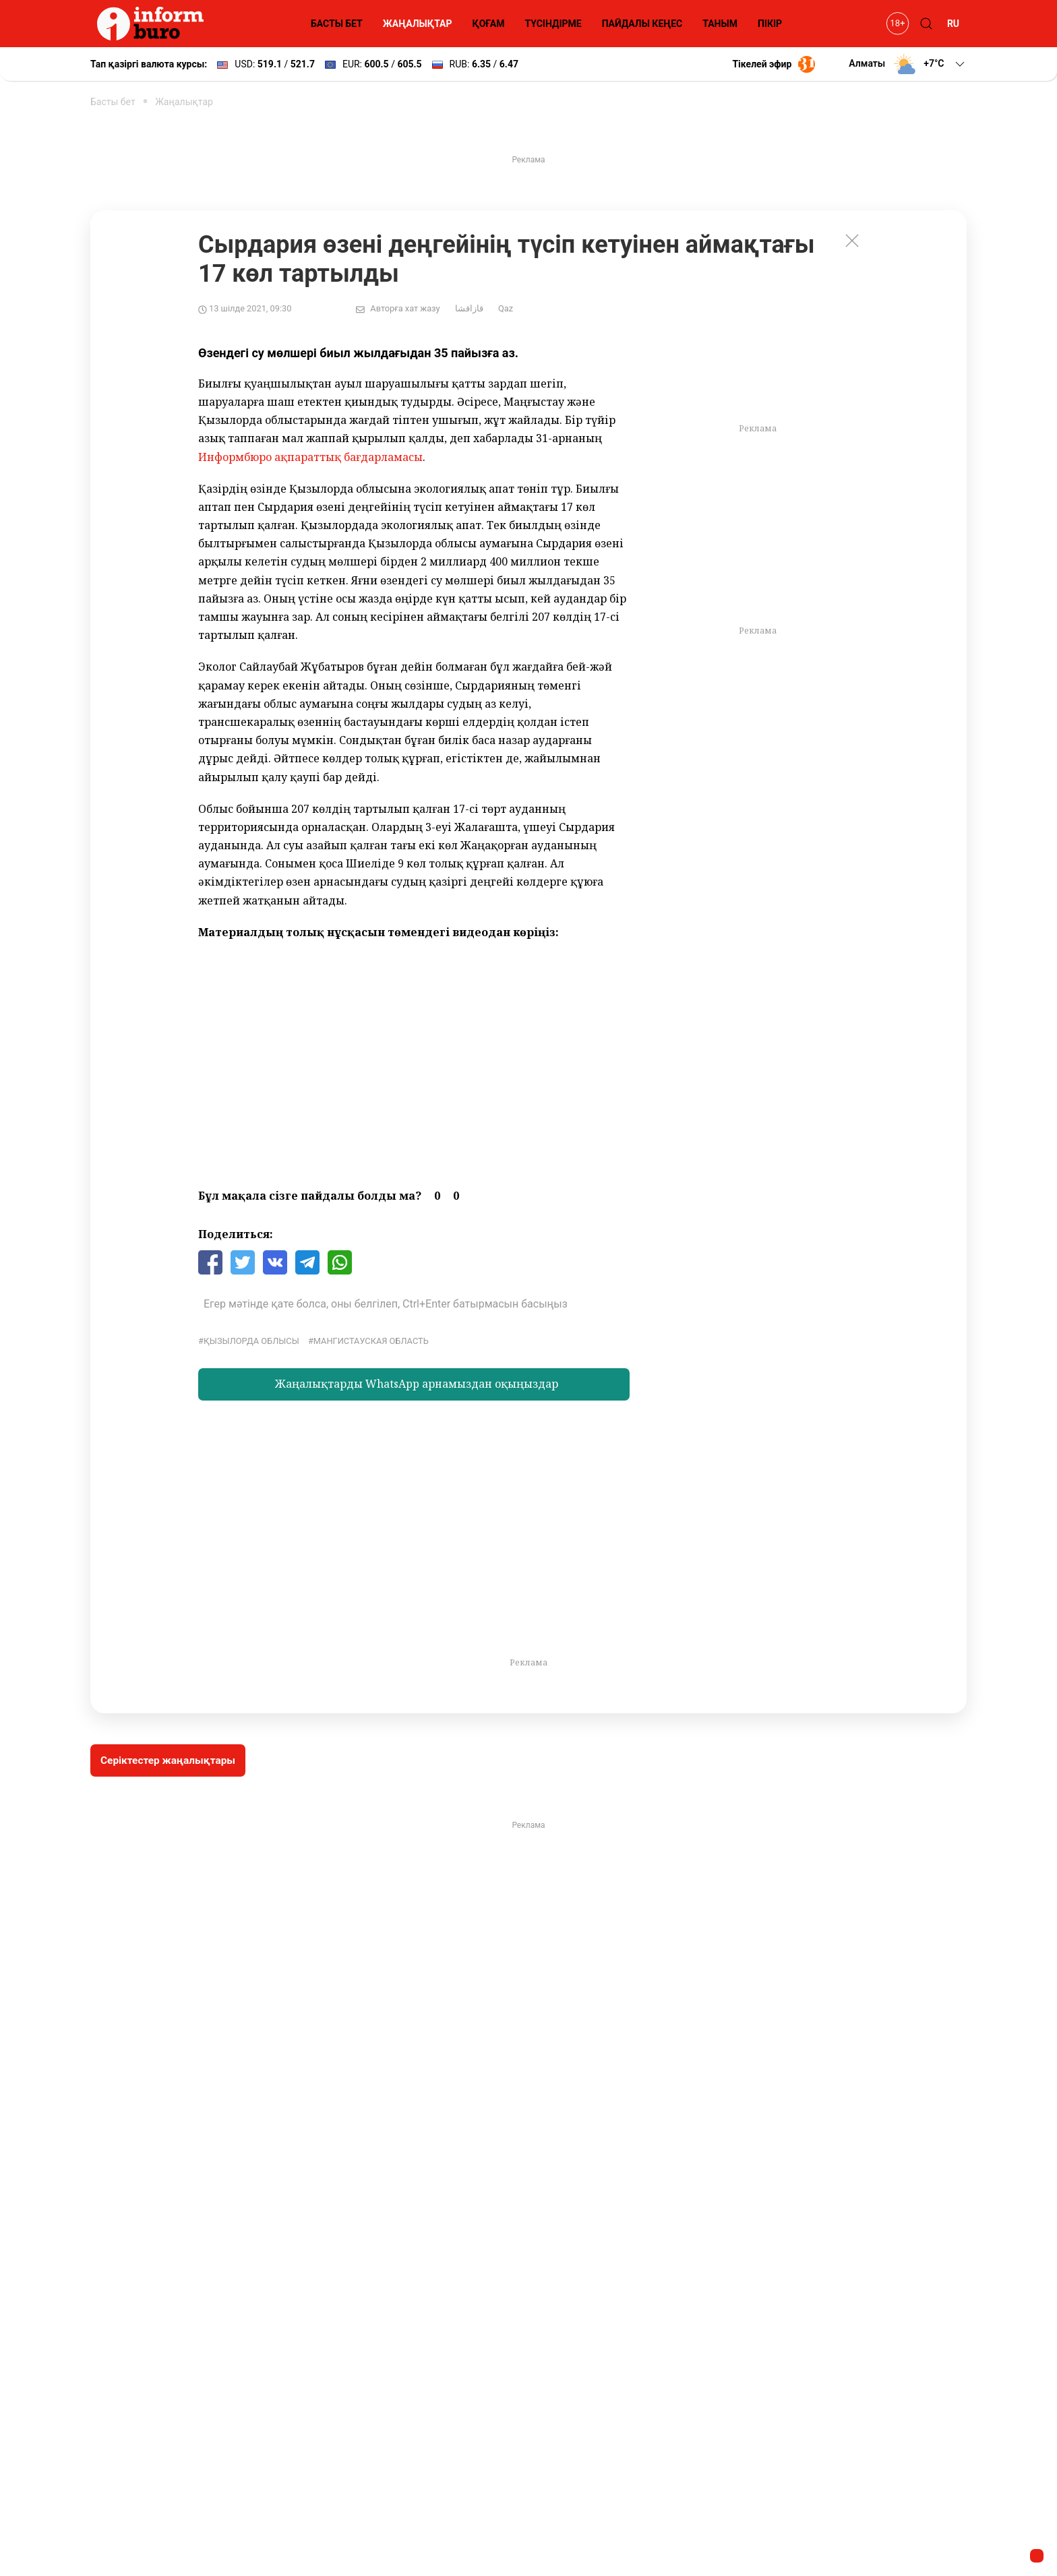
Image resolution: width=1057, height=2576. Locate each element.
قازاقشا (469, 308)
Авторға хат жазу (405, 308)
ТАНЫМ (719, 23)
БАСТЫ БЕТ (337, 23)
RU (953, 23)
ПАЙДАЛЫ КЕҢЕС (642, 23)
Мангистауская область (371, 1341)
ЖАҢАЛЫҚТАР (417, 23)
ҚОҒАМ (489, 23)
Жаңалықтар (184, 101)
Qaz (505, 308)
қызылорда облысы (251, 1341)
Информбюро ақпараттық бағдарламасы (310, 457)
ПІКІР (770, 23)
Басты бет (112, 101)
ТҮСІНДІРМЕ (552, 23)
